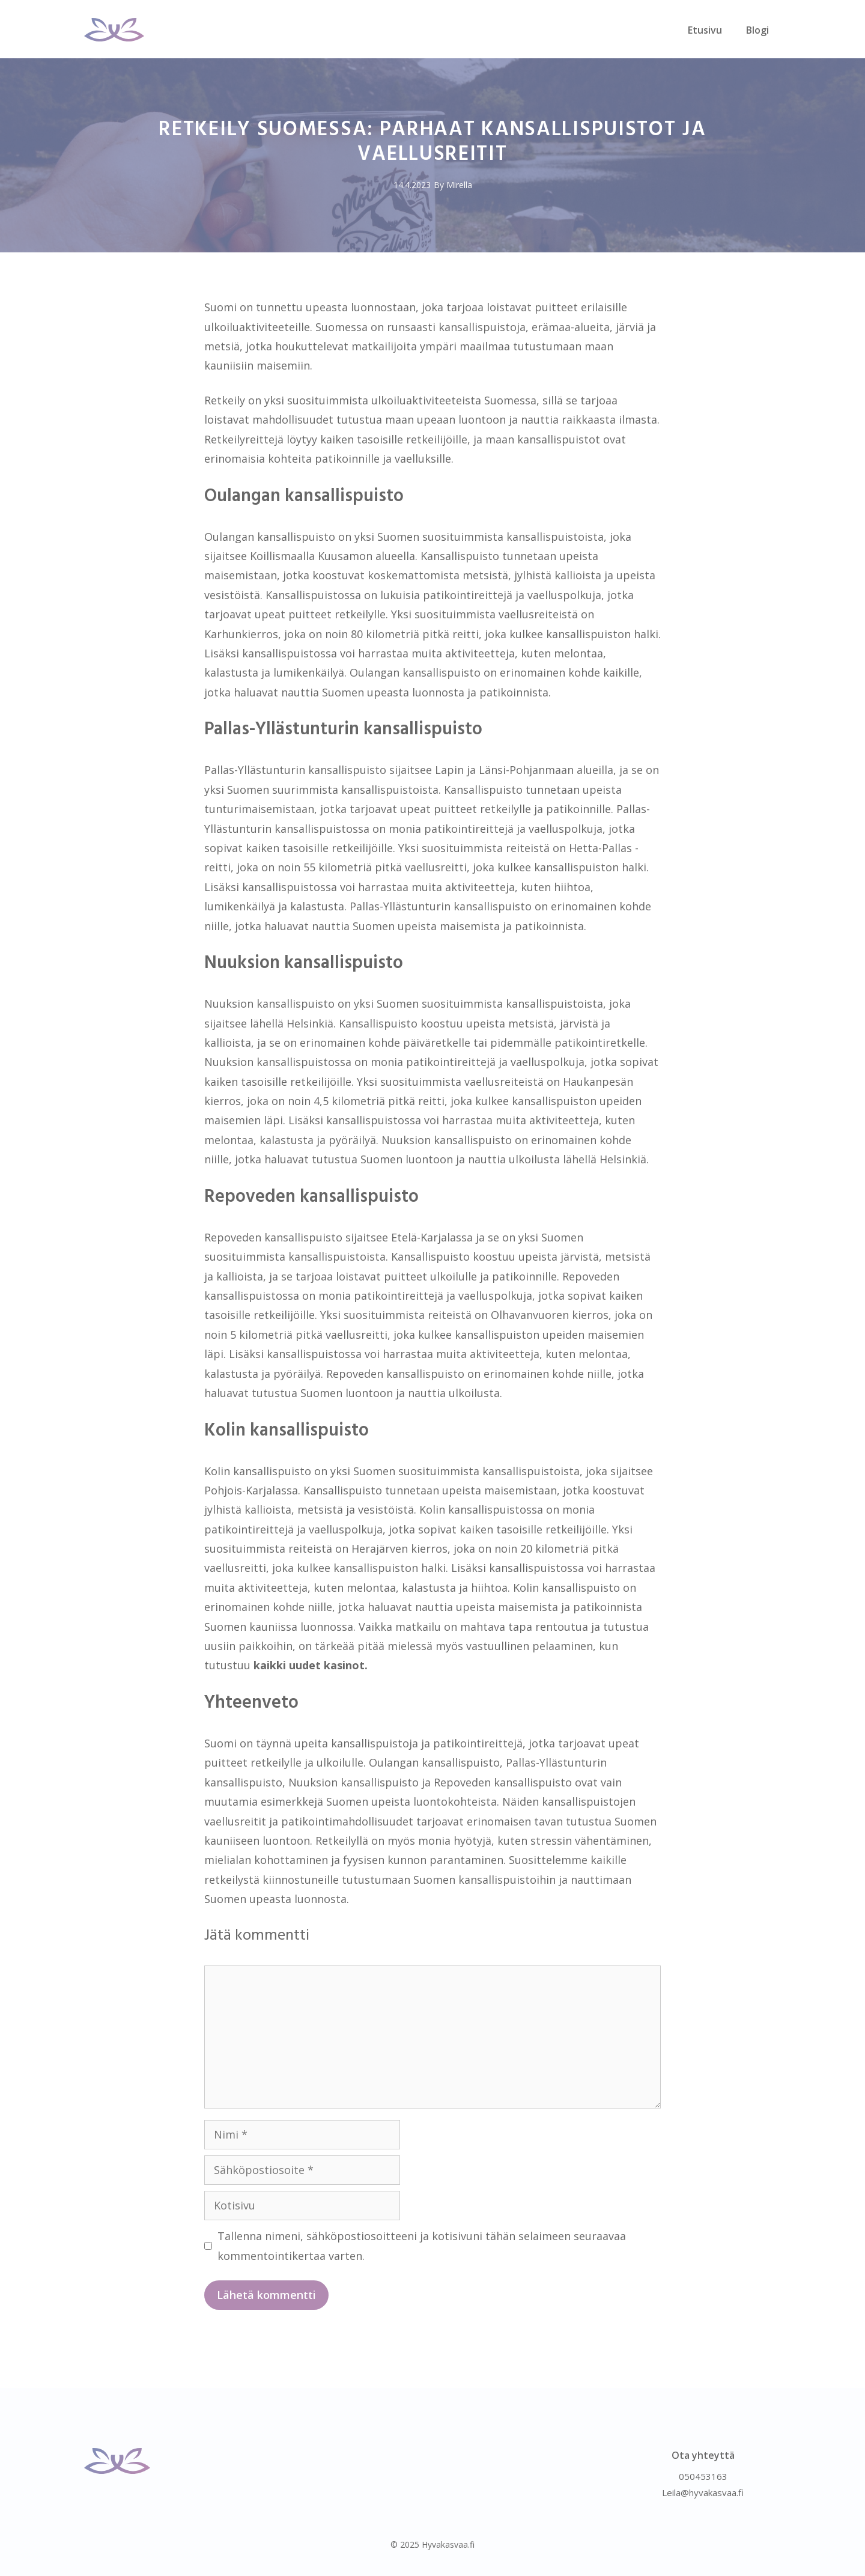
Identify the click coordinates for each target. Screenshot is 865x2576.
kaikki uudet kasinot (309, 1665)
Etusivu (705, 30)
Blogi (757, 30)
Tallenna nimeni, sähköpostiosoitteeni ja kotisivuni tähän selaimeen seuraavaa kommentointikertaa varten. (421, 2245)
